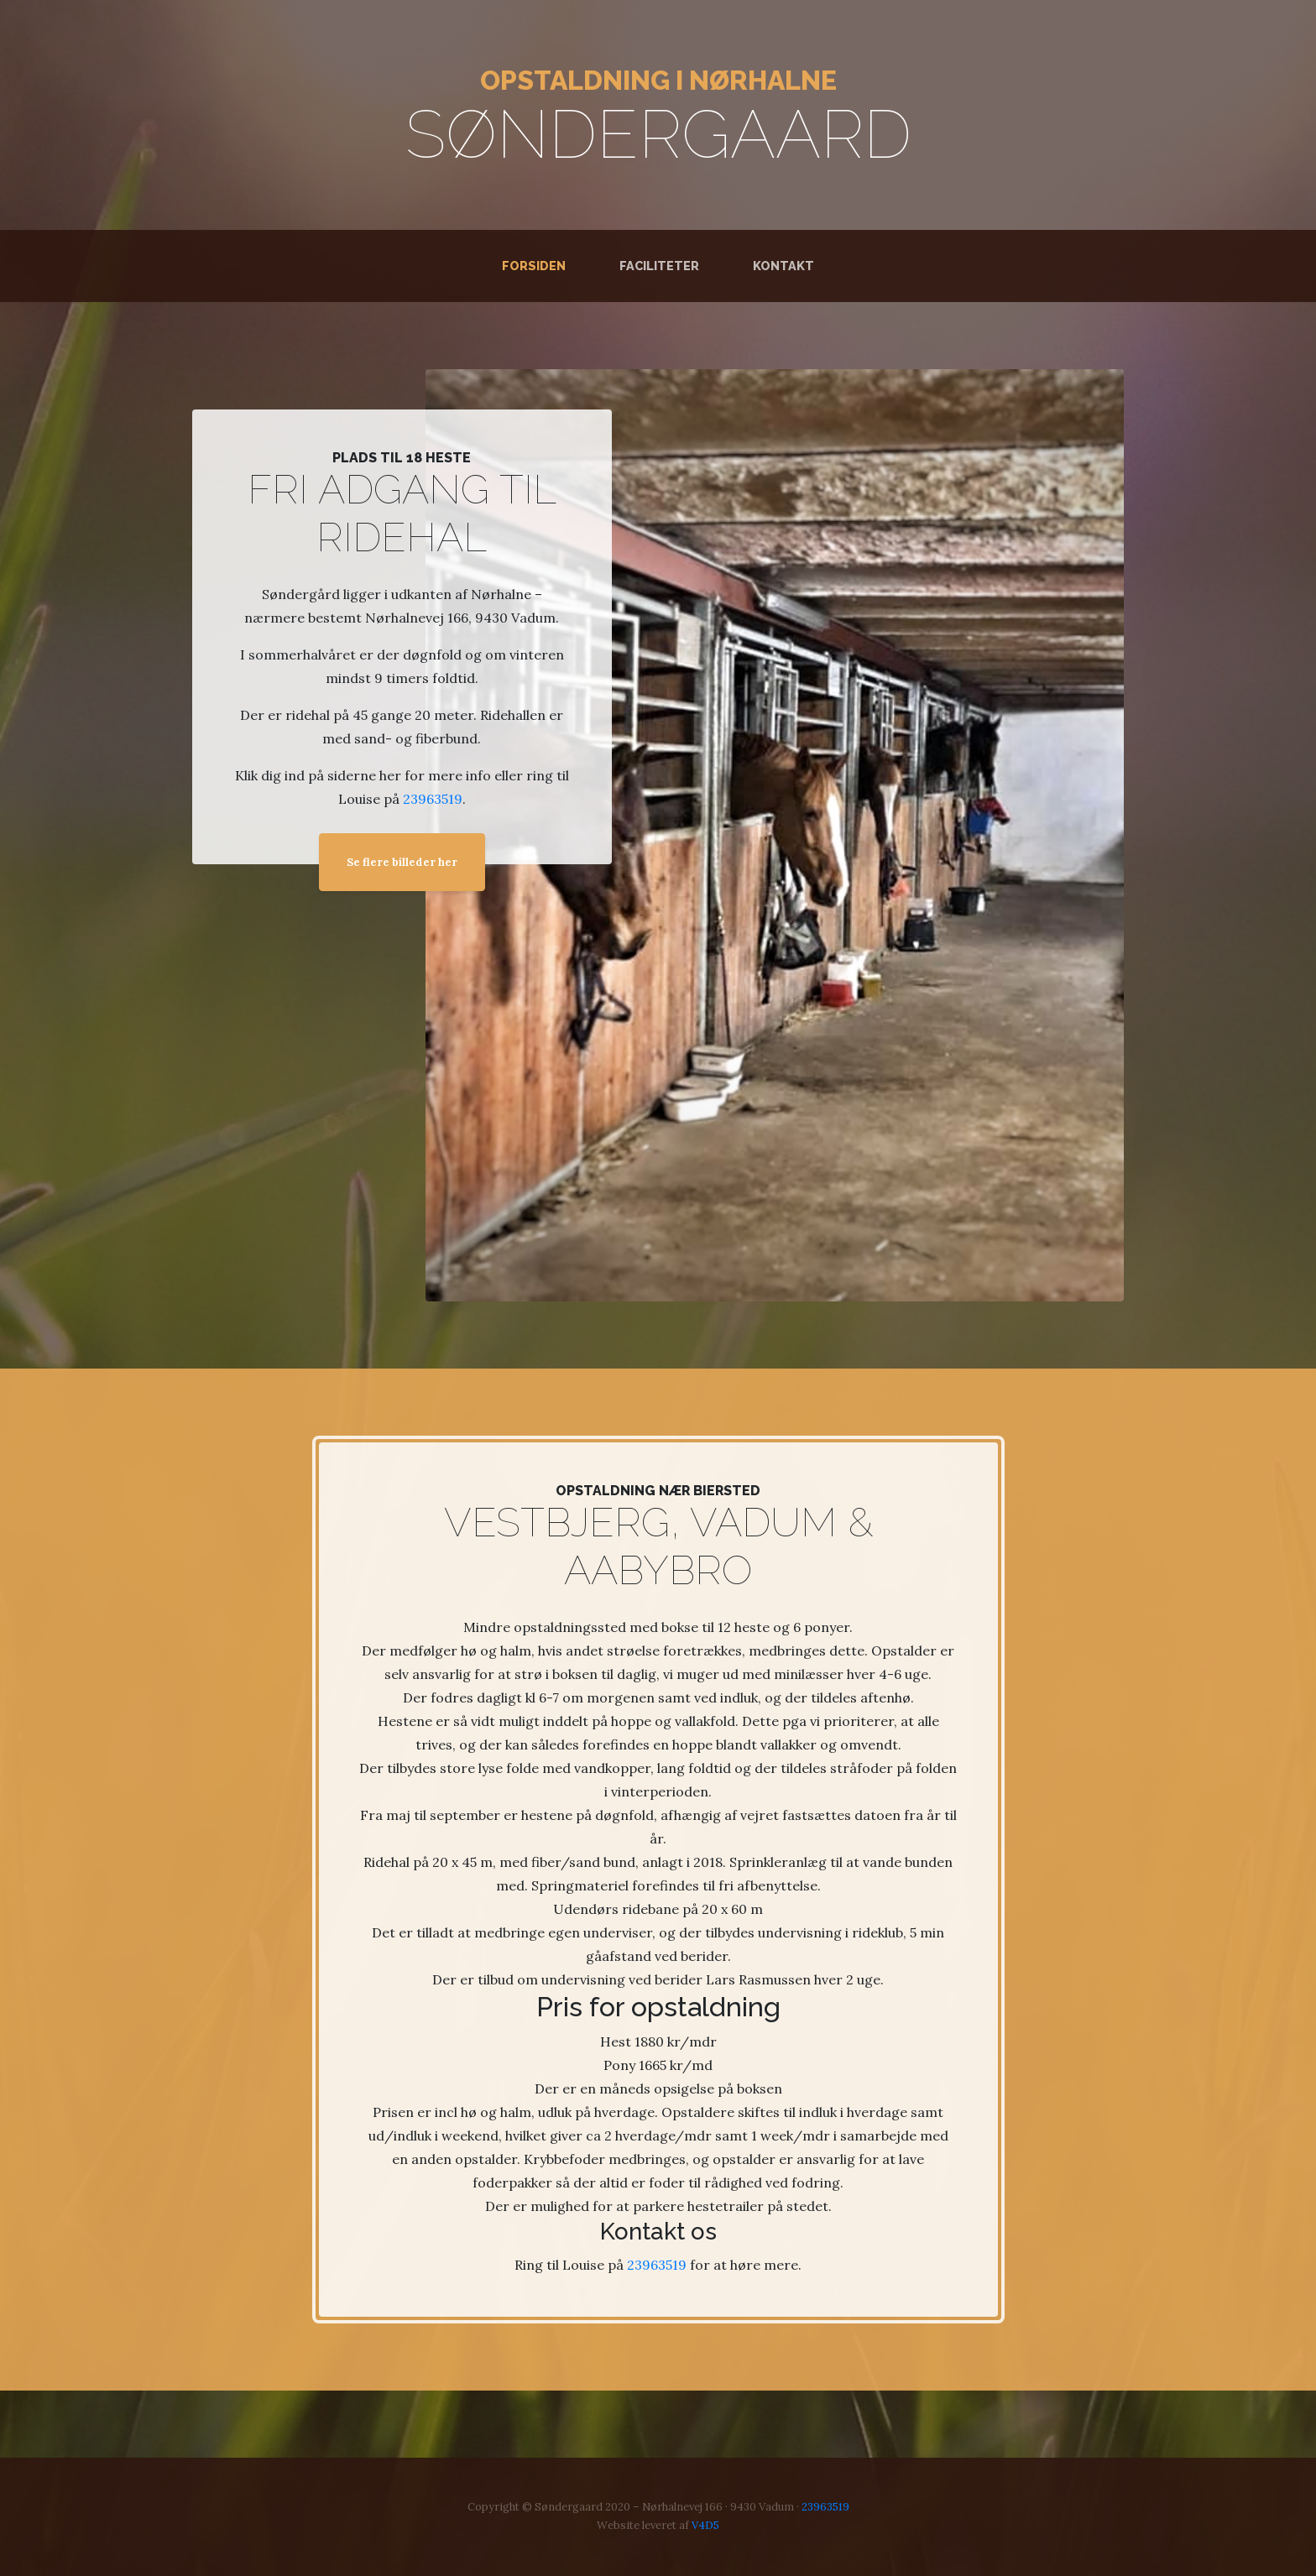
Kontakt (783, 265)
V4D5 (705, 2525)
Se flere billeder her (402, 862)
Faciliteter (659, 265)
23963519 (432, 798)
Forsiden (537, 265)
